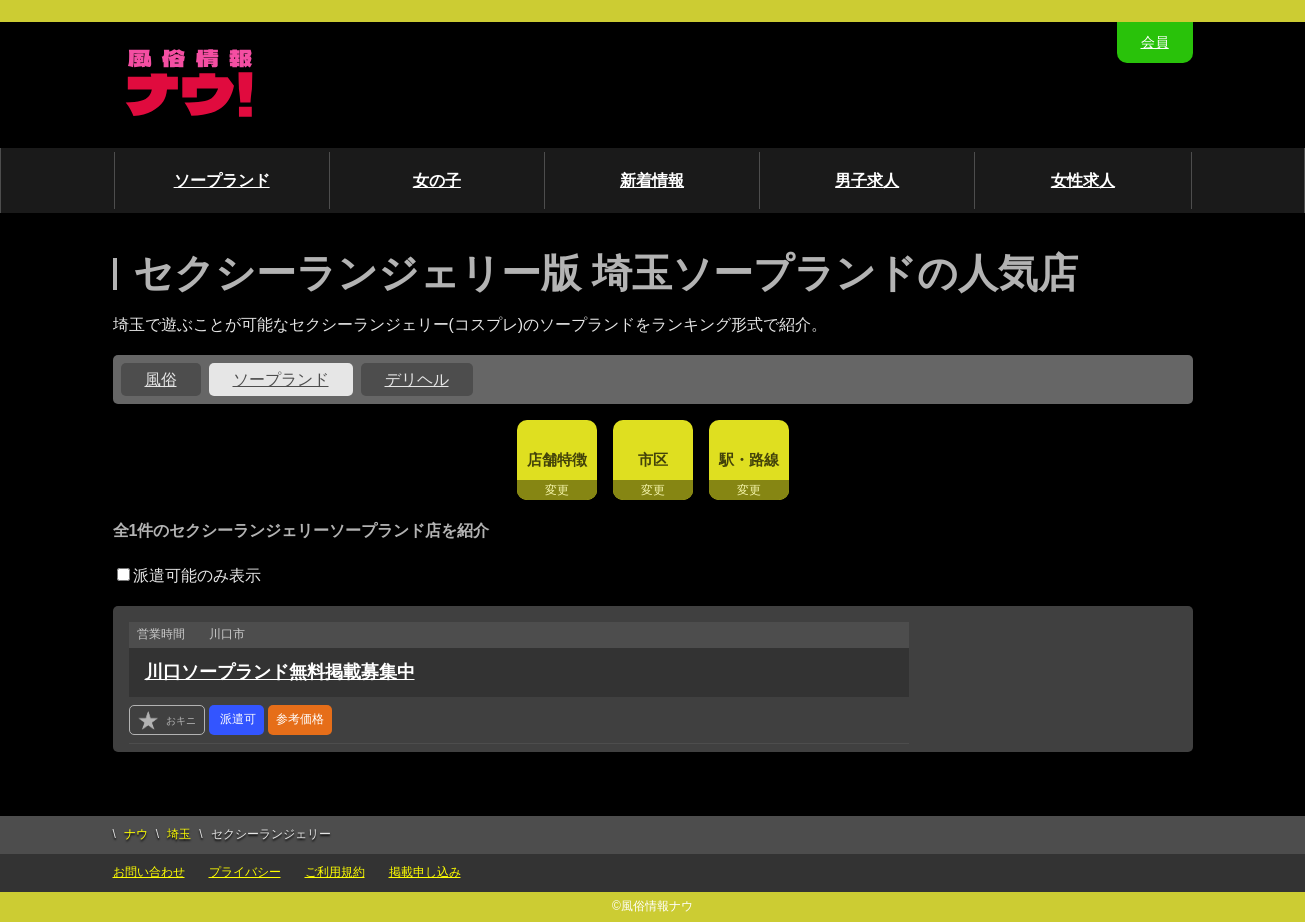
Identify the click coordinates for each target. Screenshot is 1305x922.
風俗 (161, 379)
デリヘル (417, 379)
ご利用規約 (335, 872)
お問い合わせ (149, 872)
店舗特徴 (557, 459)
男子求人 (867, 180)
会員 (1155, 42)
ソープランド (222, 180)
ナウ (136, 834)
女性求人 (1083, 180)
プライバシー (245, 872)
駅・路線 (749, 459)
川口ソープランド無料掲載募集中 (280, 672)
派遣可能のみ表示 (189, 575)
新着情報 (652, 180)
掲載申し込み (425, 872)
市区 (653, 459)
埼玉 (179, 834)
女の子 (437, 180)
